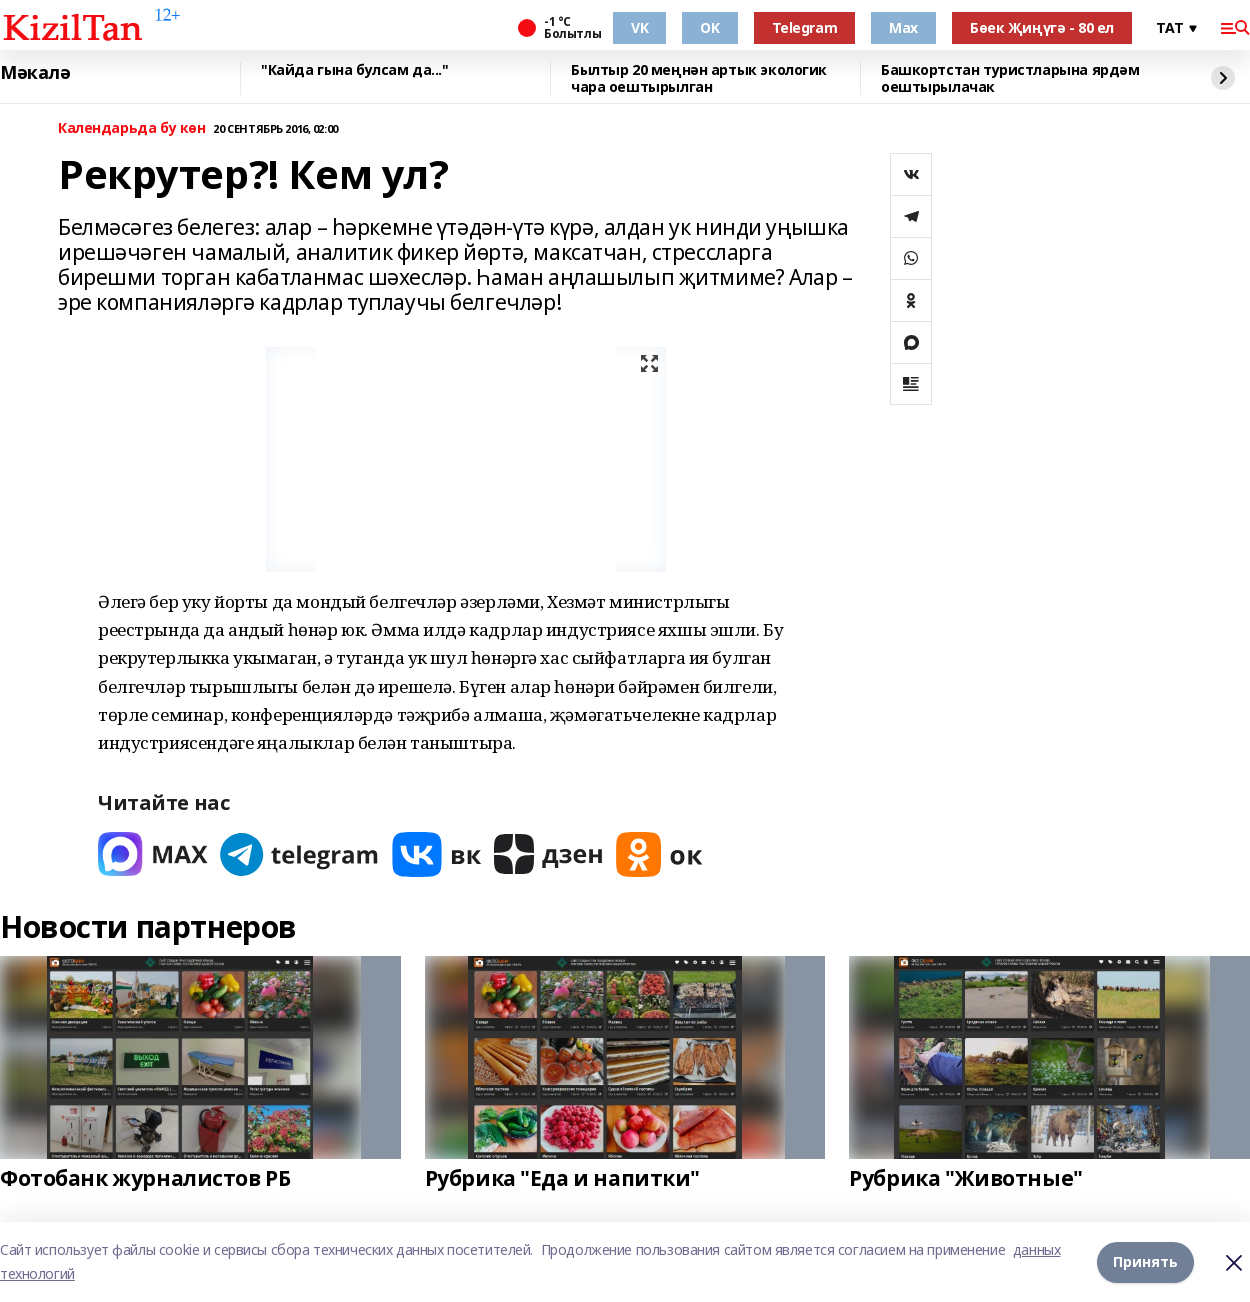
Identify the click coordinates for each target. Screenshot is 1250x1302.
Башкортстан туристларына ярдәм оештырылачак (1010, 78)
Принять (1145, 1261)
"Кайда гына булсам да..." (355, 70)
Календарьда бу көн (131, 128)
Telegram (805, 27)
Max (903, 27)
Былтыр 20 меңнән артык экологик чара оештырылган (699, 78)
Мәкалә (35, 73)
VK (639, 27)
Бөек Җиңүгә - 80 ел (1042, 27)
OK (709, 27)
